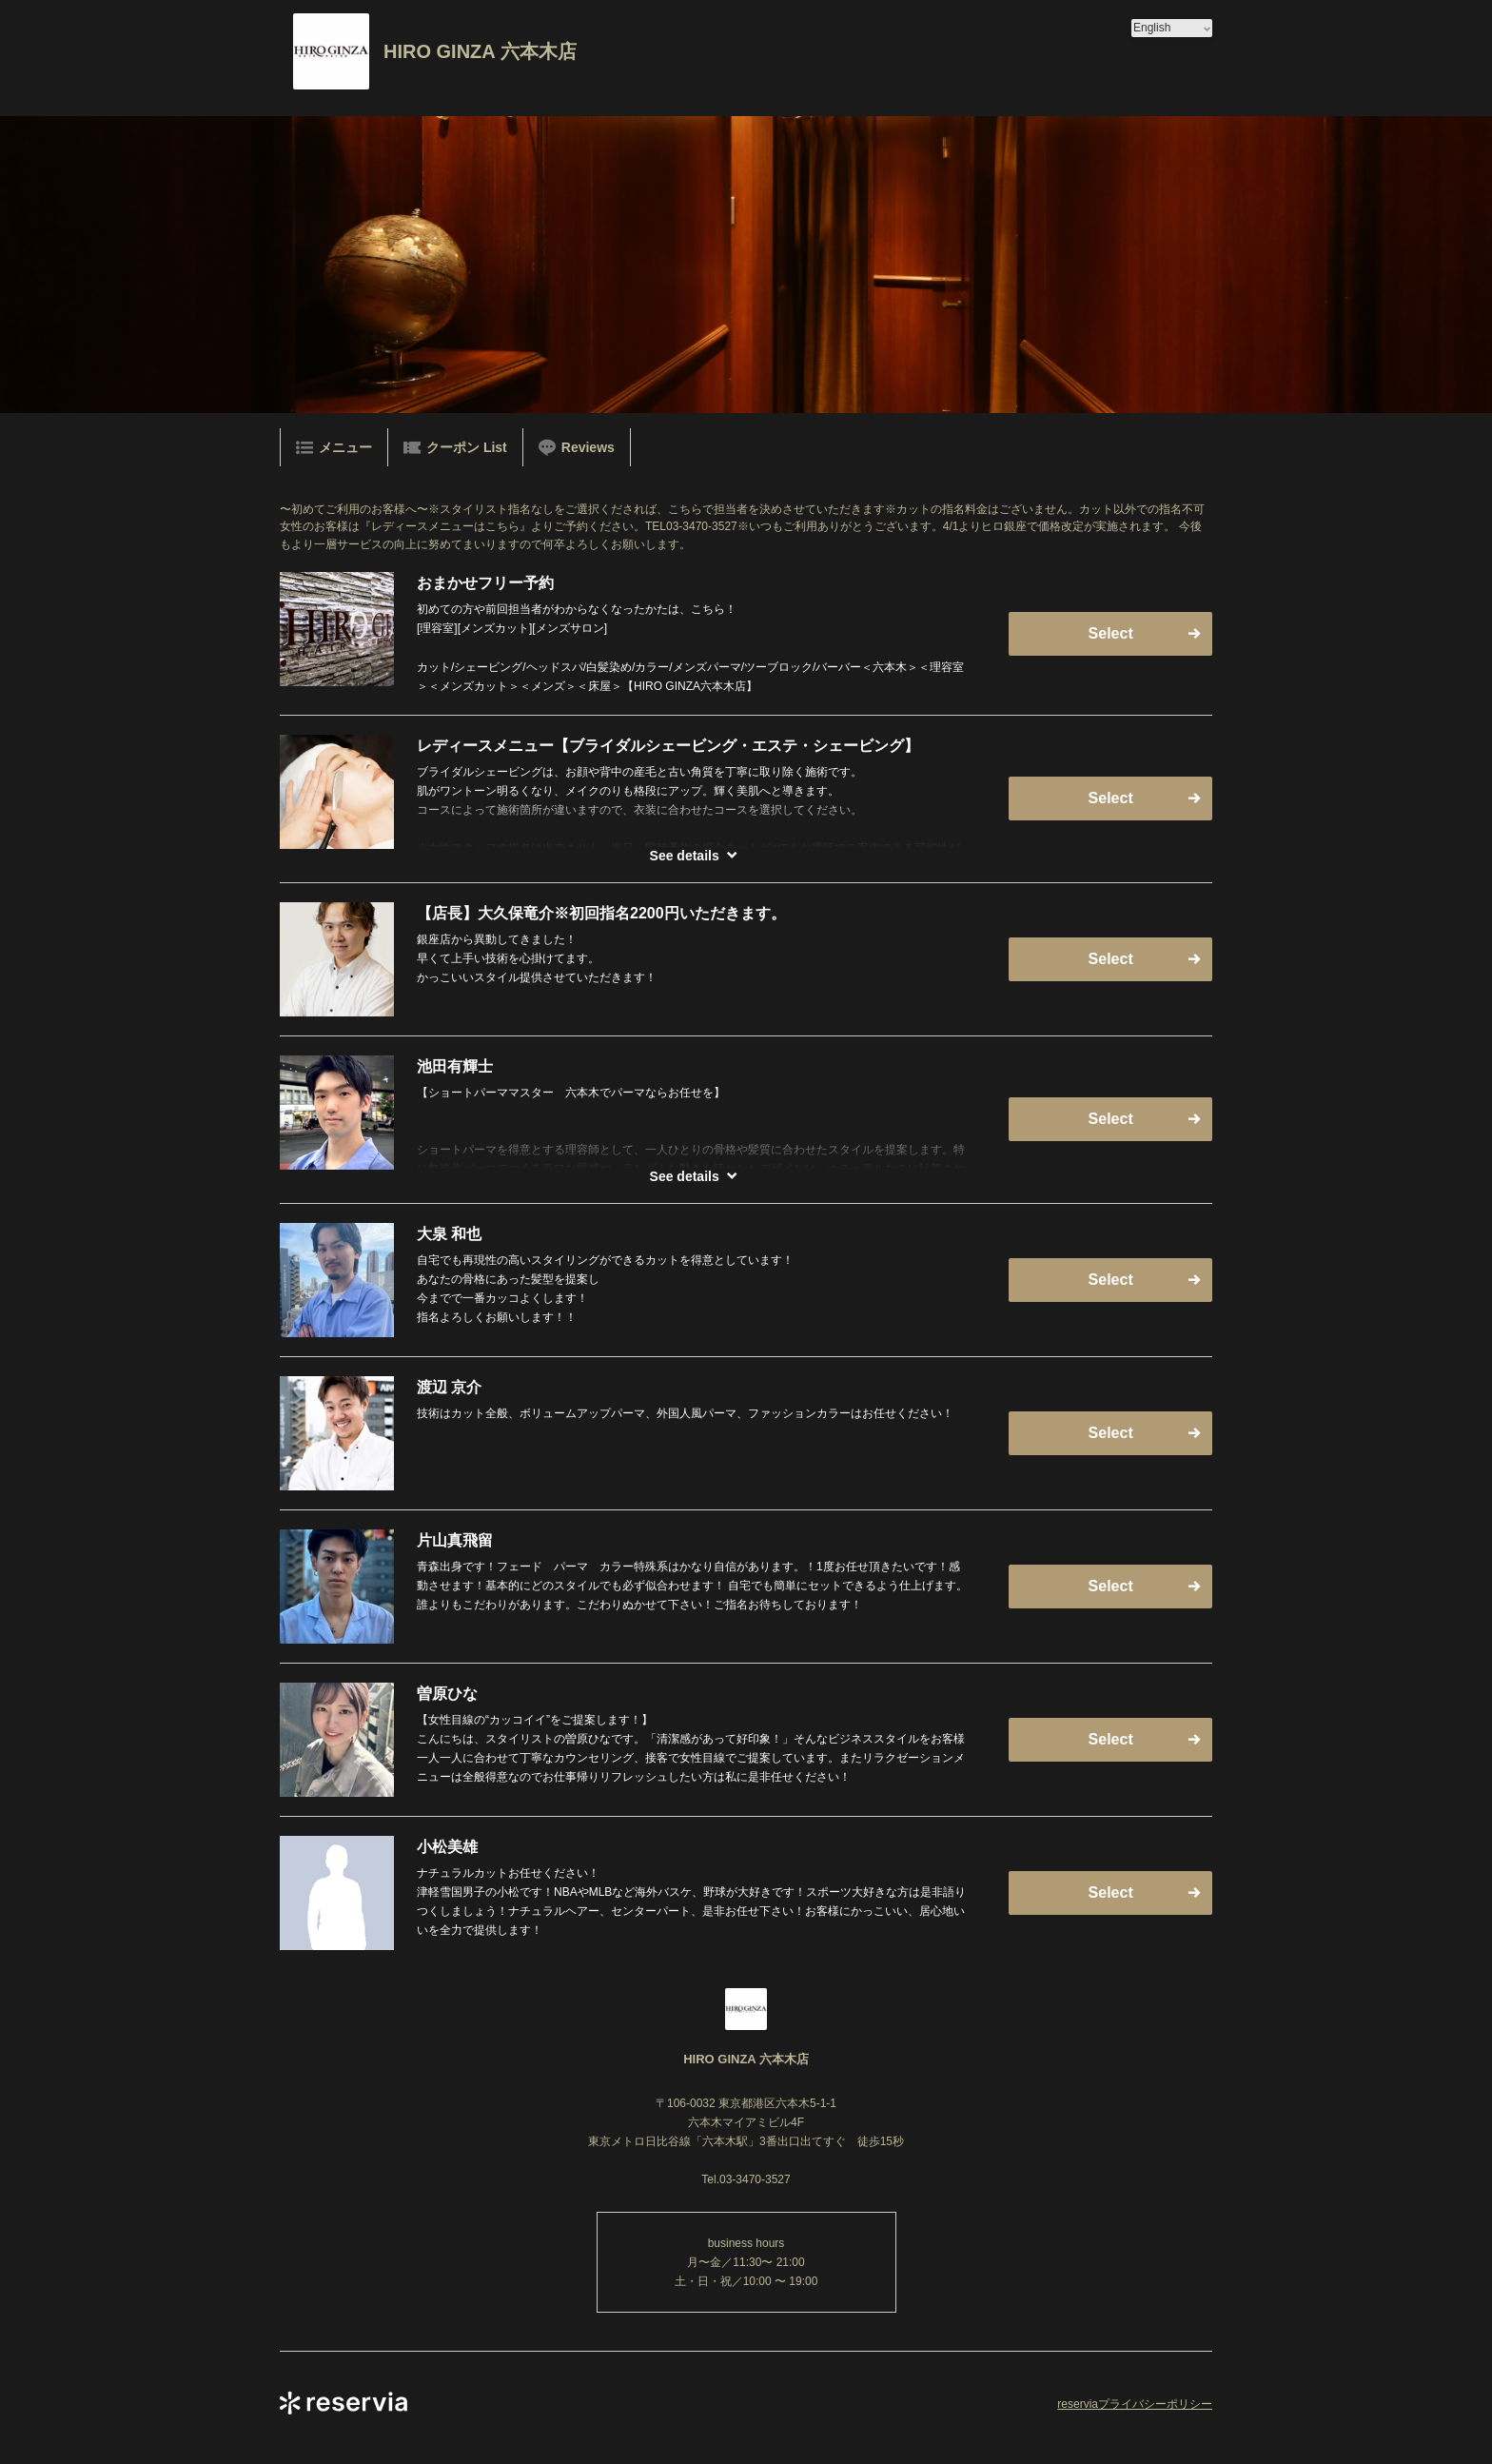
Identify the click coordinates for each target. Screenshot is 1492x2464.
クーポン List (455, 447)
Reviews (577, 447)
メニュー (334, 447)
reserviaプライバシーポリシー (1134, 2404)
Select (1111, 633)
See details (684, 855)
